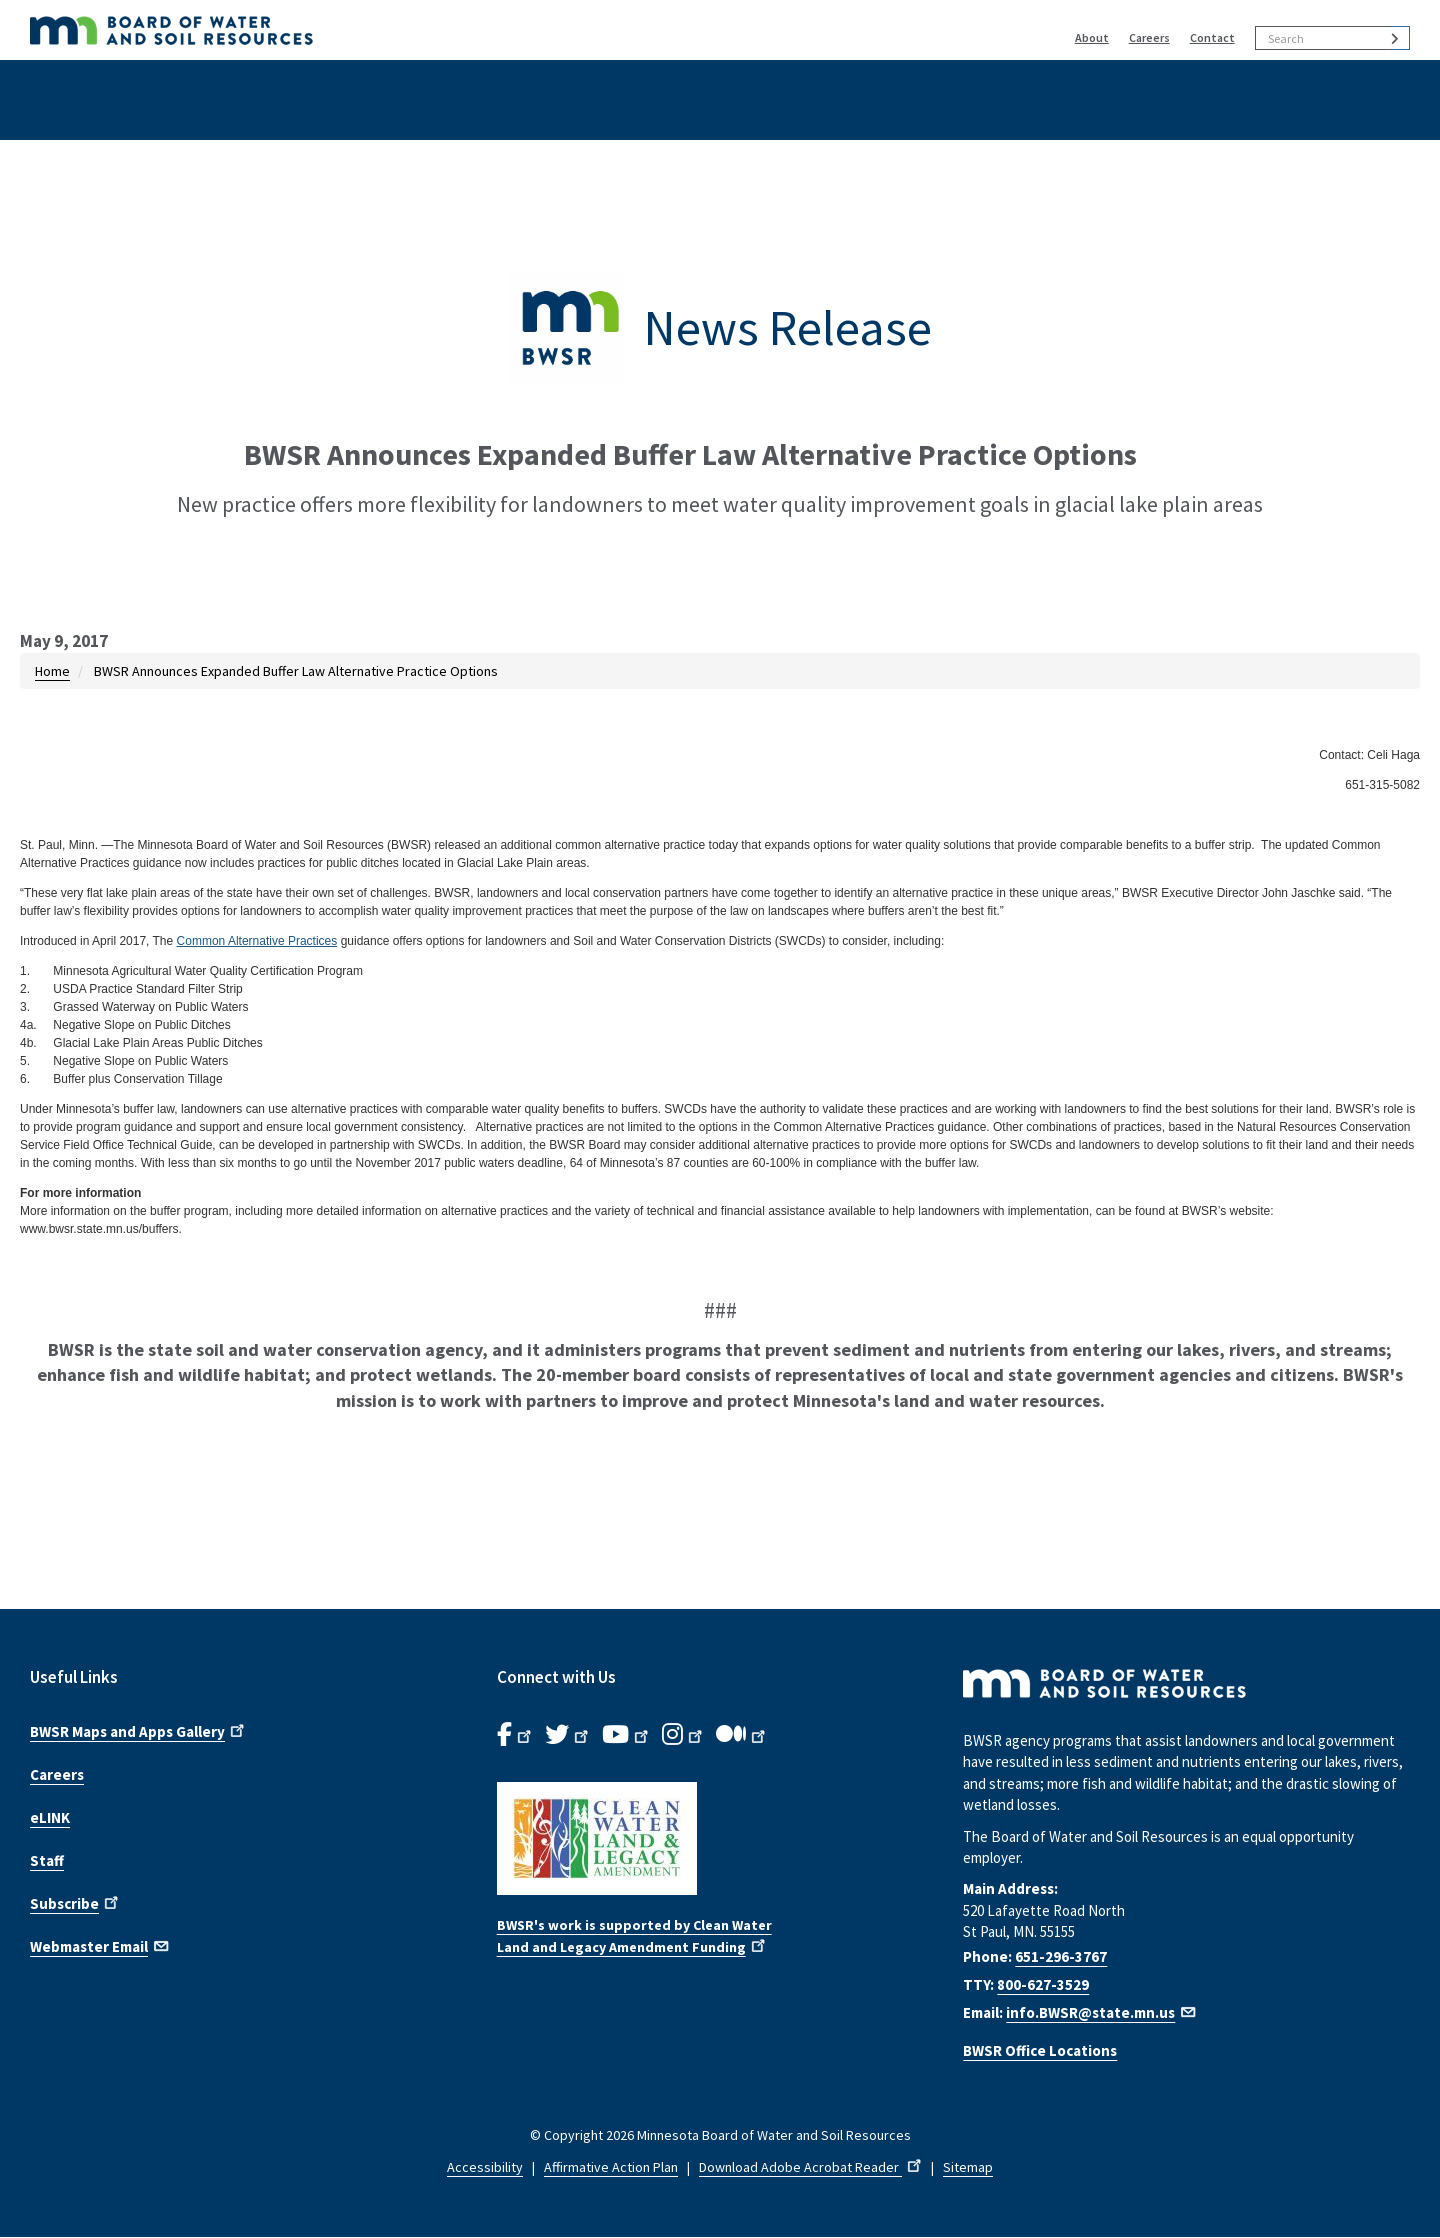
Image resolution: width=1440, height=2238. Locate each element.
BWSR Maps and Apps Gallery (139, 1730)
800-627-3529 (1043, 1984)
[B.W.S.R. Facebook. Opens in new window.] (516, 1735)
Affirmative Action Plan (611, 2167)
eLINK (50, 1817)
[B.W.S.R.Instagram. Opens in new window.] (684, 1735)
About (1092, 37)
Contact (1212, 37)
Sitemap (968, 2167)
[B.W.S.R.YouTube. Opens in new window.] (627, 1735)
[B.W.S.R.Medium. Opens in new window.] (742, 1735)
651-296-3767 (1061, 1956)
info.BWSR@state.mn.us (1102, 2012)
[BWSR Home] (409, 30)
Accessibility (485, 2167)
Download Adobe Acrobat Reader (812, 2167)
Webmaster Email (100, 1945)
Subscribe (76, 1902)
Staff (47, 1860)
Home (52, 671)
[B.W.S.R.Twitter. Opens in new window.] (568, 1735)
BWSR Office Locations (1040, 2050)
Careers (1149, 37)
